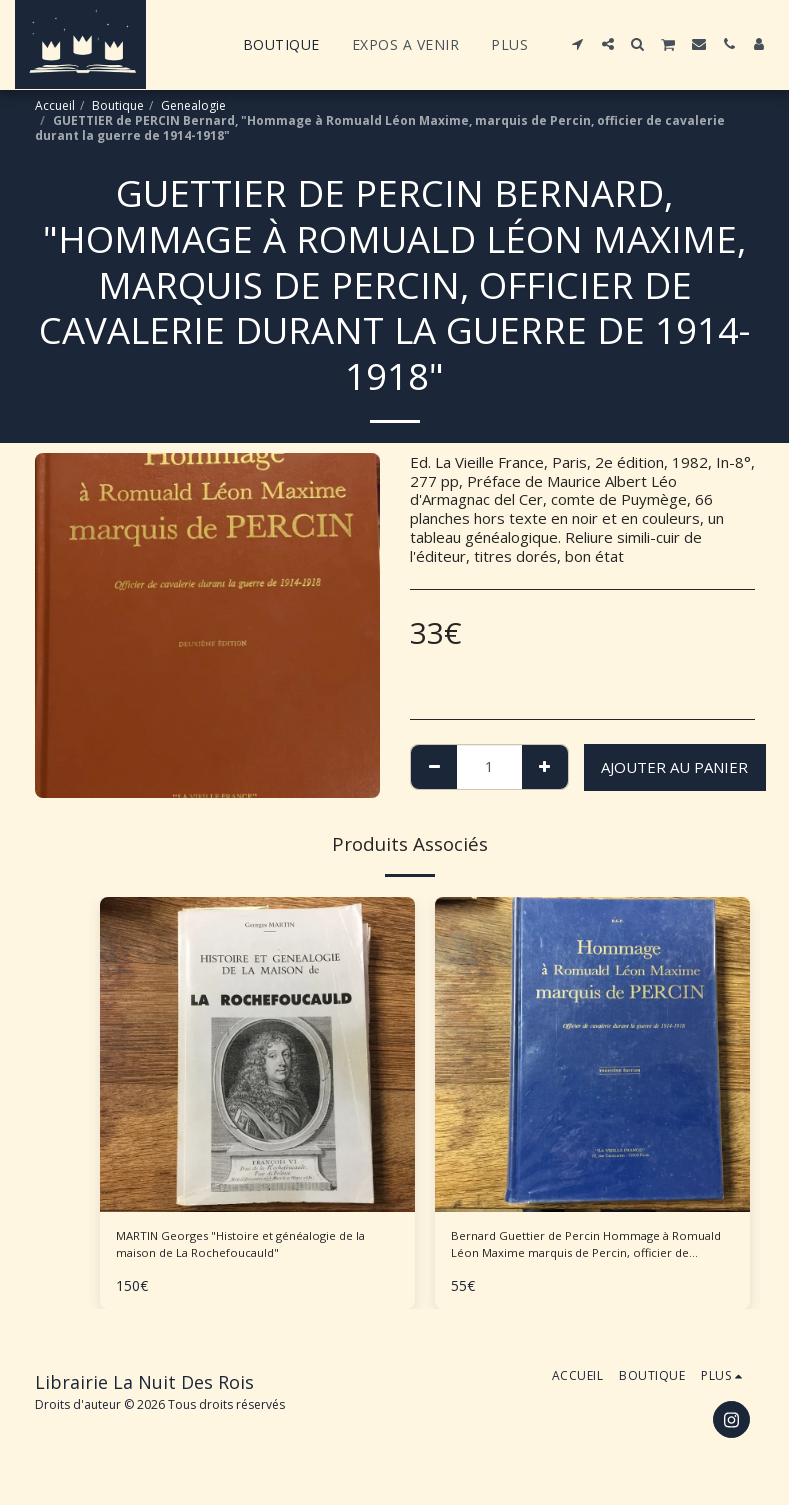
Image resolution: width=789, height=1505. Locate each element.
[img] (257, 1054)
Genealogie (193, 105)
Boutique (118, 105)
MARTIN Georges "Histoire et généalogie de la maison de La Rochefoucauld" (220, 1251)
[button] (578, 44)
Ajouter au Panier (674, 767)
